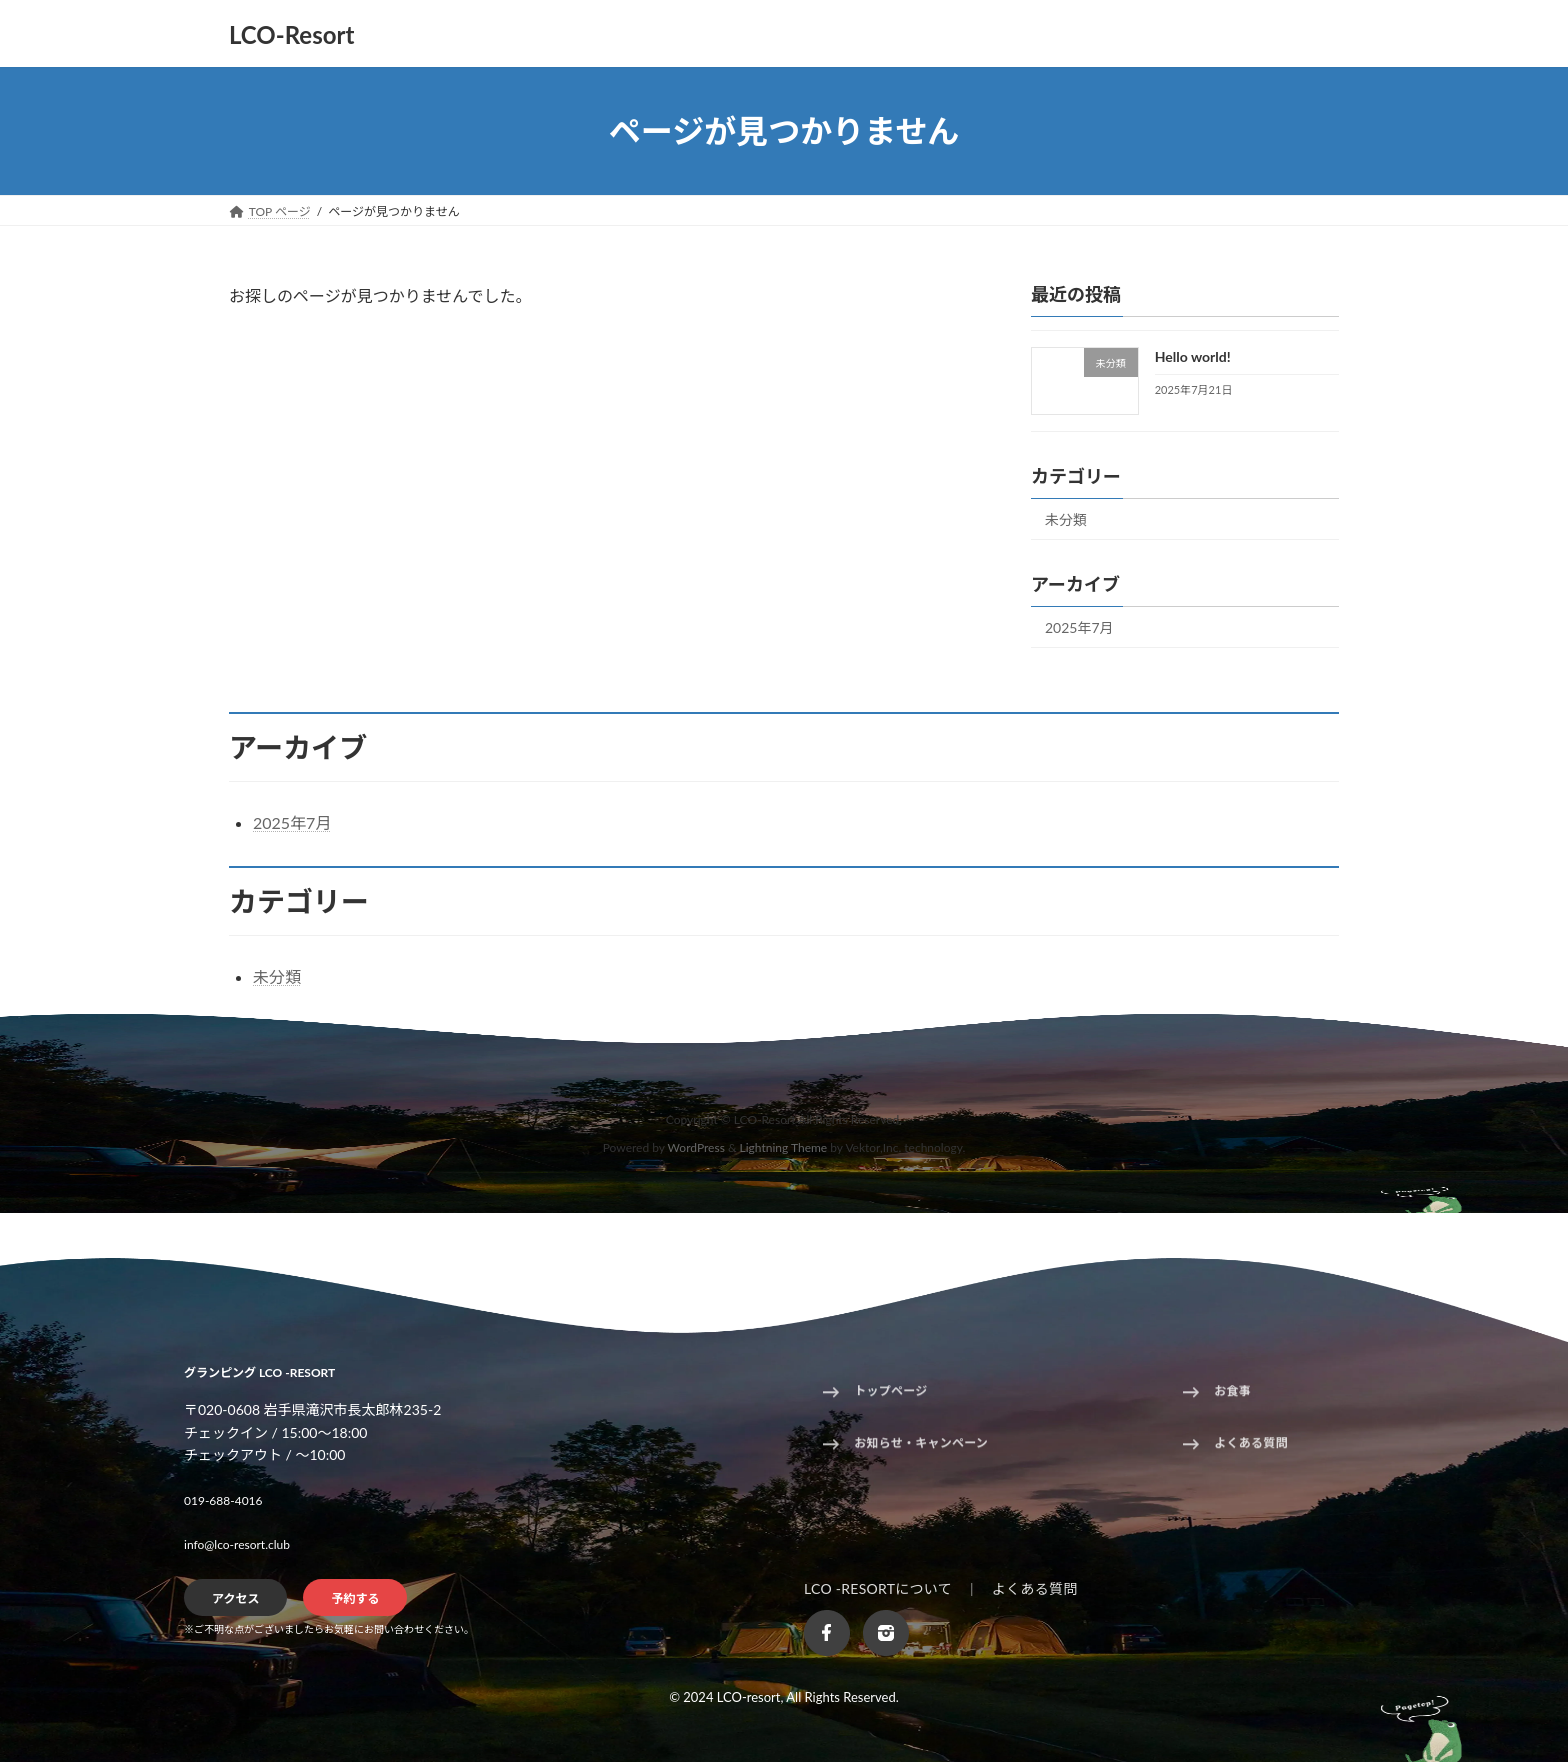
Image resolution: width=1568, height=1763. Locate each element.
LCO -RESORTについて (878, 1588)
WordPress (696, 1148)
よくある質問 (1250, 1450)
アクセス (235, 1599)
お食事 (1232, 1398)
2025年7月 (1079, 627)
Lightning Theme (784, 1148)
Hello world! (1193, 356)
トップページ (890, 1398)
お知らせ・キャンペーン (921, 1450)
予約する (355, 1599)
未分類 (1066, 519)
